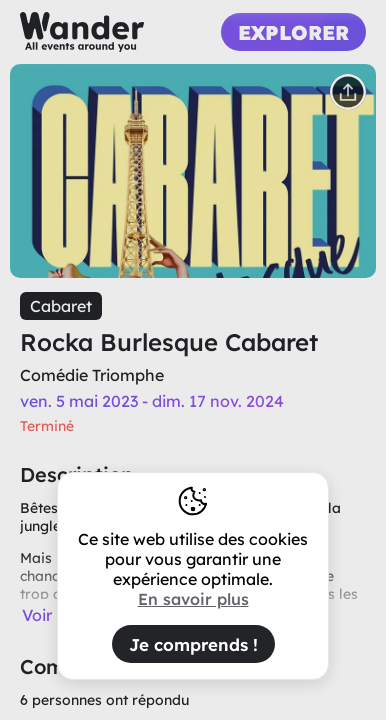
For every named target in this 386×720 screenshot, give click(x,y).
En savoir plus (193, 599)
